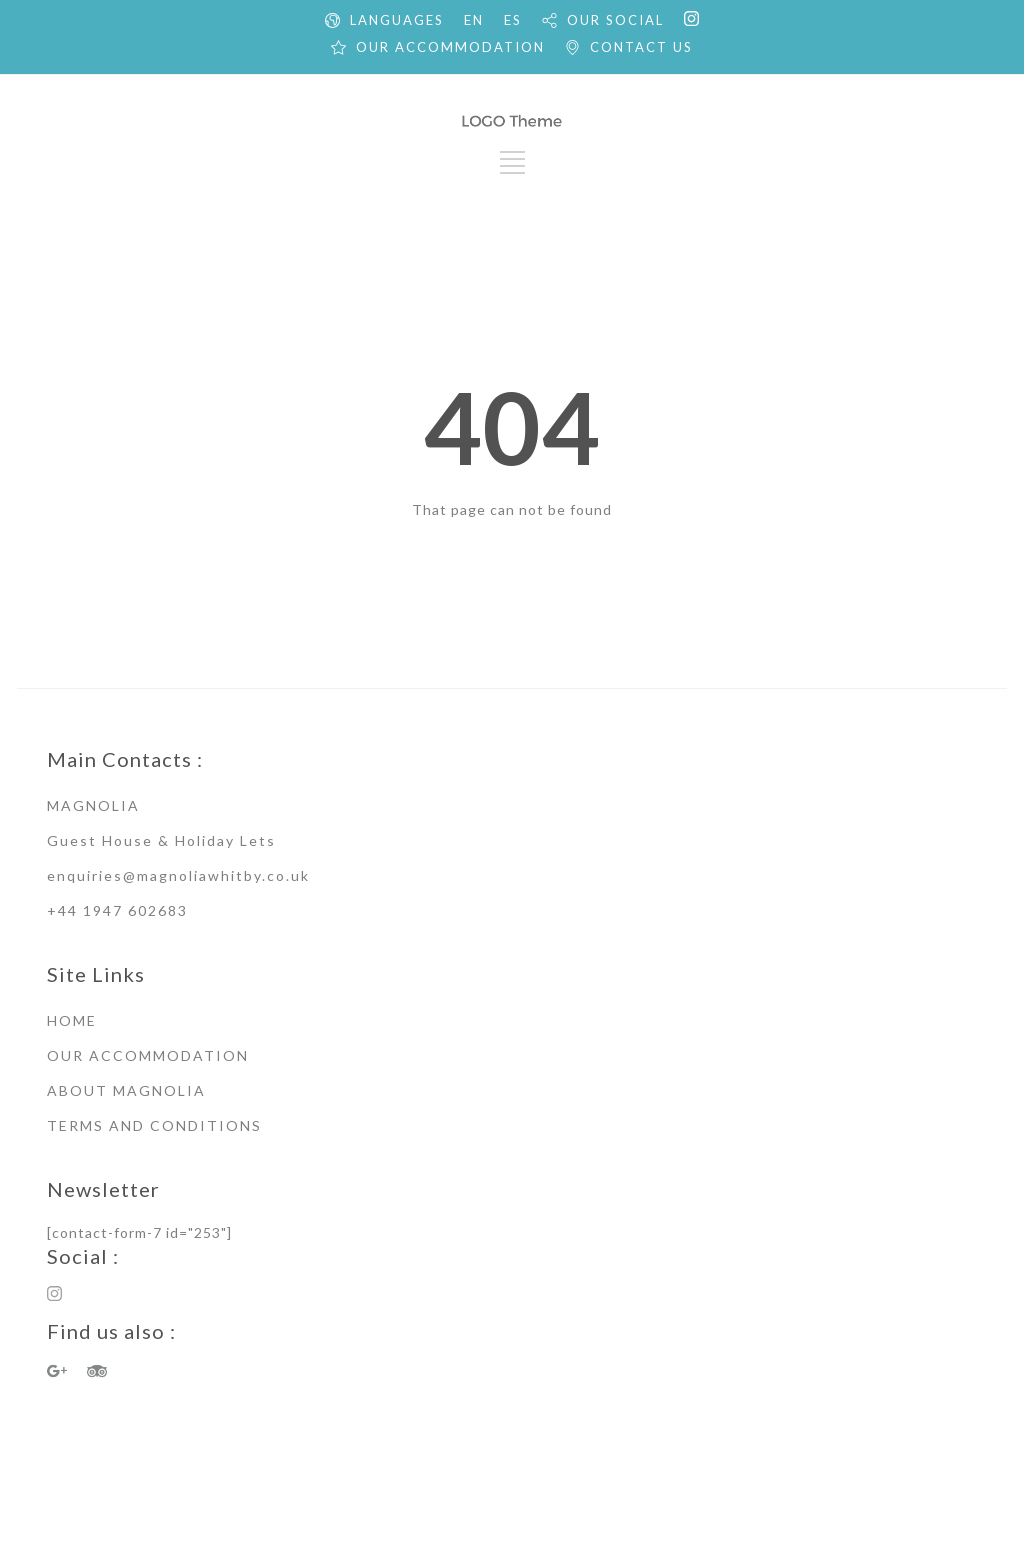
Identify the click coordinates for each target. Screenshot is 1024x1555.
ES (513, 20)
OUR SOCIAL (615, 20)
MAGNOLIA (93, 805)
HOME (72, 1020)
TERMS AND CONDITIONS (154, 1125)
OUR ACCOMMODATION (450, 47)
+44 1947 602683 (117, 910)
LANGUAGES (397, 20)
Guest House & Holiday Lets (161, 840)
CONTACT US (641, 47)
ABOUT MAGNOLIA (126, 1090)
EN (474, 20)
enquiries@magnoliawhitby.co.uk (178, 875)
